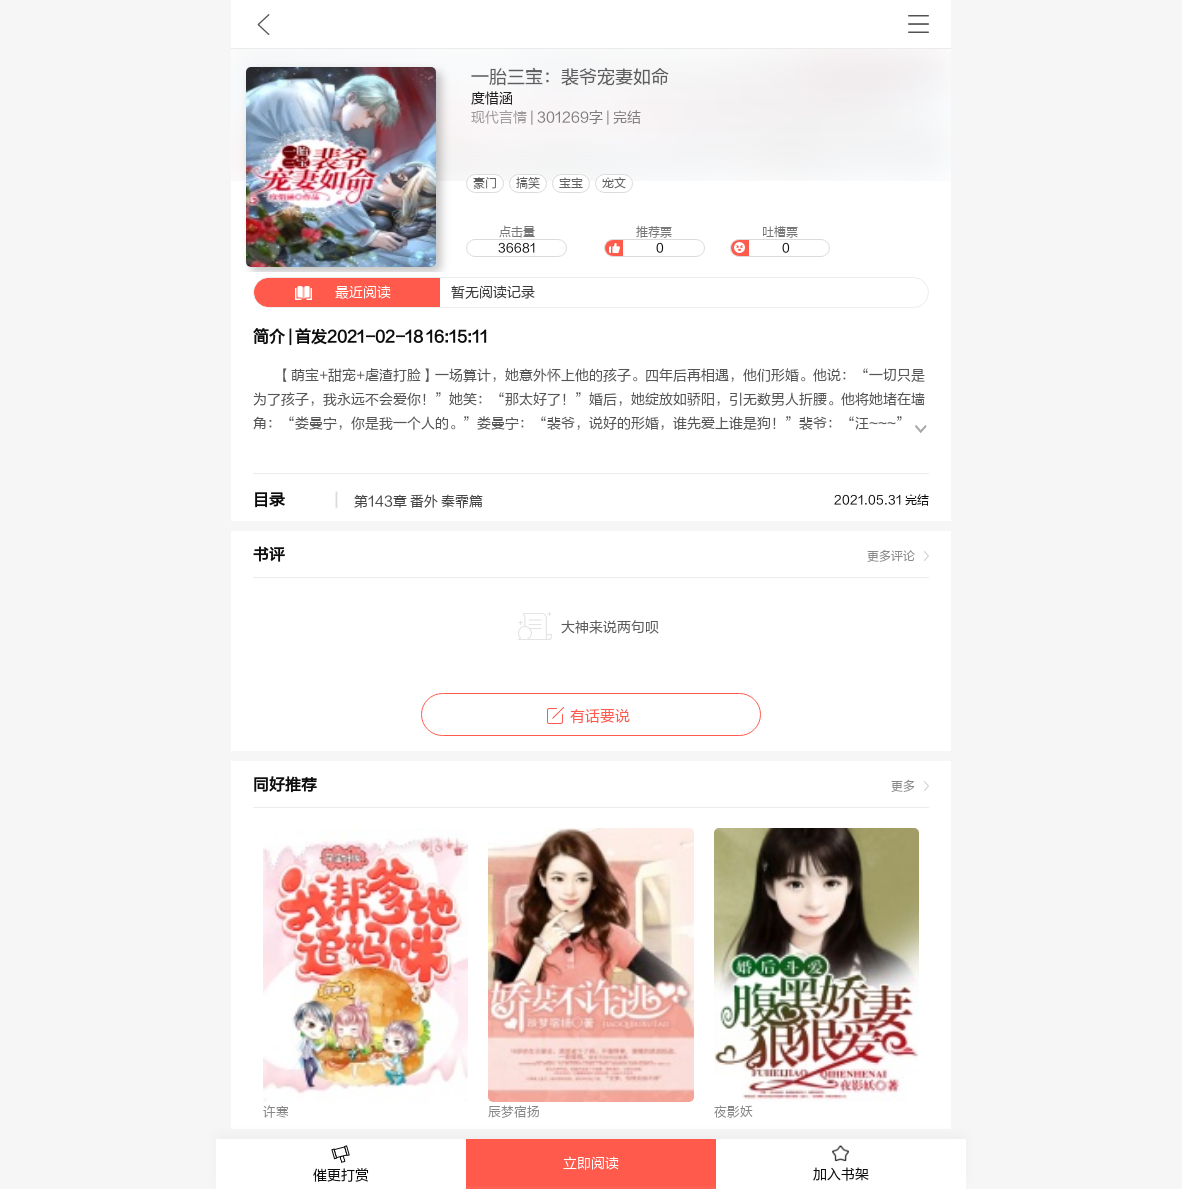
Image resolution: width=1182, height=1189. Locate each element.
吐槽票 (780, 241)
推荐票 (654, 241)
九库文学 (263, 24)
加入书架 (841, 1164)
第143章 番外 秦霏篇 (418, 502)
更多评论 (891, 556)
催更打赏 (341, 1164)
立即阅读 (591, 1164)
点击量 (516, 241)
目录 (269, 500)
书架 (918, 24)
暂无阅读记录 (394, 292)
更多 (903, 786)
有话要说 (590, 716)
